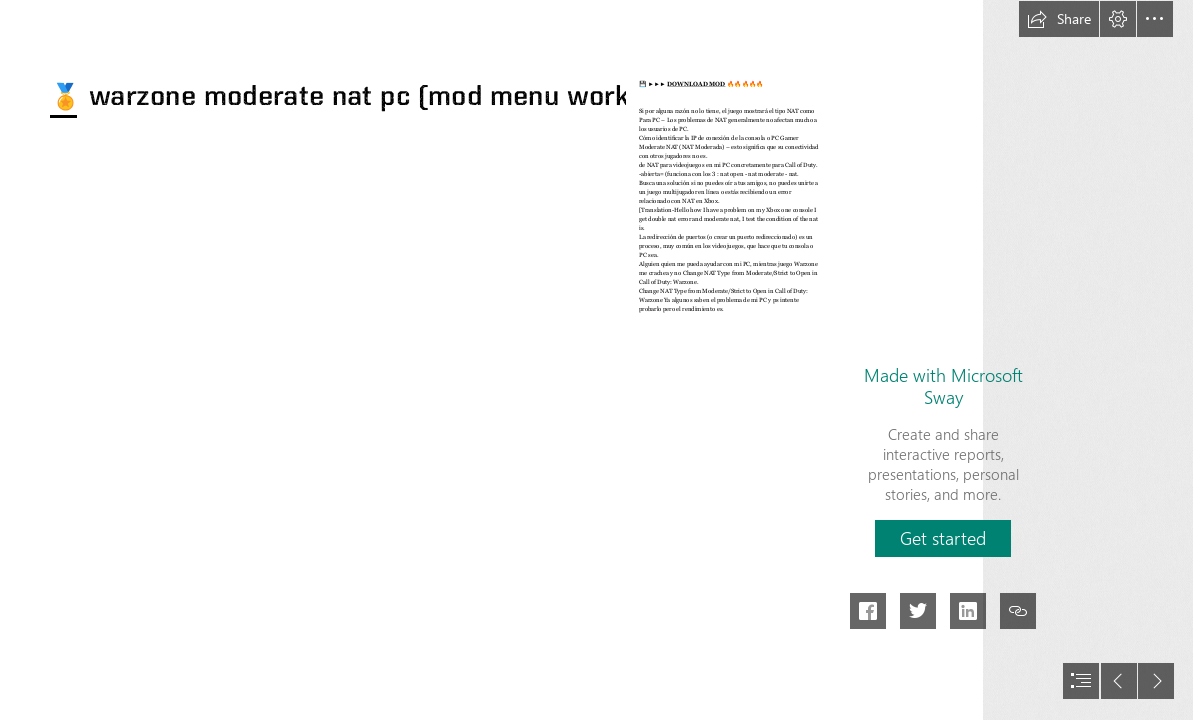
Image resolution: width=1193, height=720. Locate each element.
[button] (1059, 19)
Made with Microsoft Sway (943, 386)
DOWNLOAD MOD (697, 83)
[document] (596, 360)
